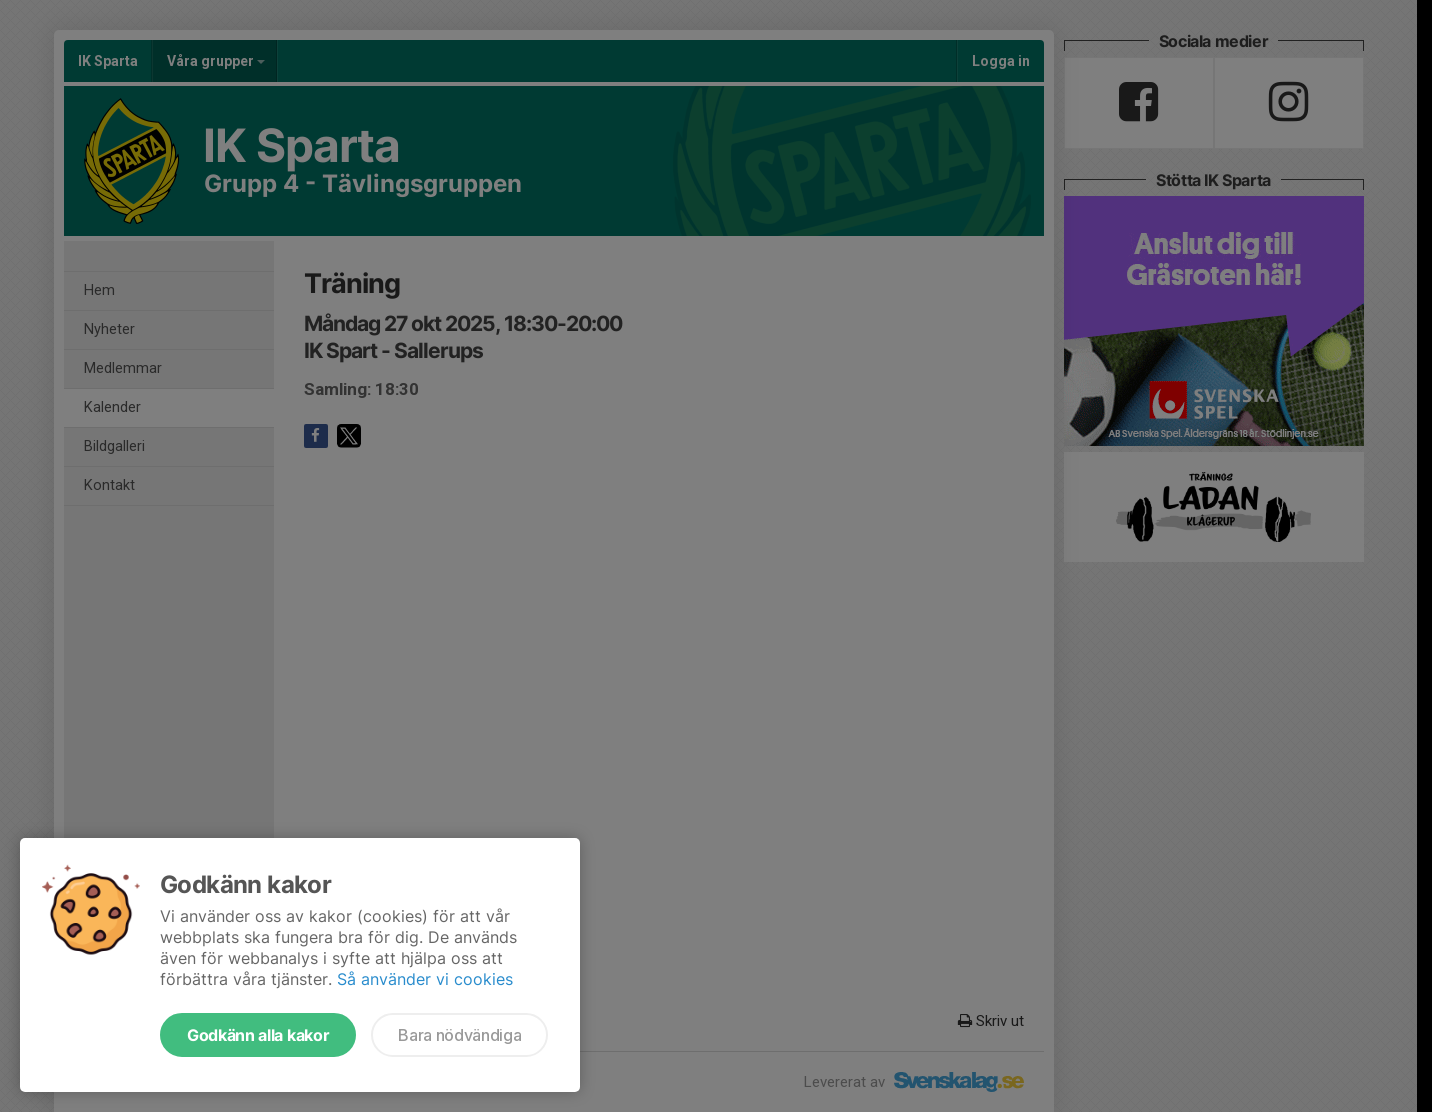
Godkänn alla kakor (258, 1035)
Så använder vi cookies (425, 979)
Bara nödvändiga (459, 1035)
